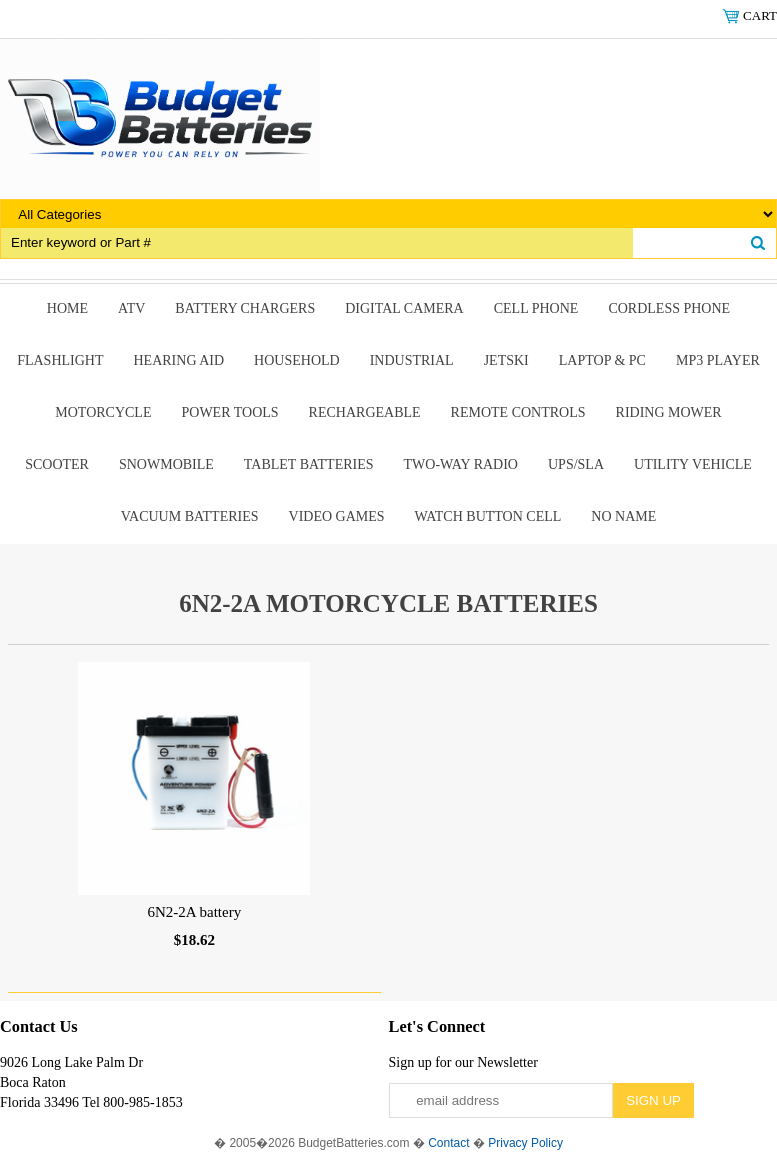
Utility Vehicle (693, 464)
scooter (57, 464)
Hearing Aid (179, 360)
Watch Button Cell (488, 516)
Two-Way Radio (461, 464)
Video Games (337, 516)
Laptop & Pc (602, 360)
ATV (131, 308)
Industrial (412, 360)
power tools (229, 412)
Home (67, 308)
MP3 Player (718, 360)
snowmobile (166, 464)
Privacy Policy (525, 1143)
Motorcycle (103, 412)
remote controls (518, 412)
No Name (623, 516)
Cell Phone (536, 308)
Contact (448, 1143)
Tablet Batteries (309, 464)
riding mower (669, 412)
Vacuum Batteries (190, 516)
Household (297, 360)
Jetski (506, 360)
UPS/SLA (576, 464)
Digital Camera (404, 308)
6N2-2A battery (194, 912)
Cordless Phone (669, 308)
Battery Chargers (245, 308)
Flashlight (60, 360)
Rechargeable (365, 412)
